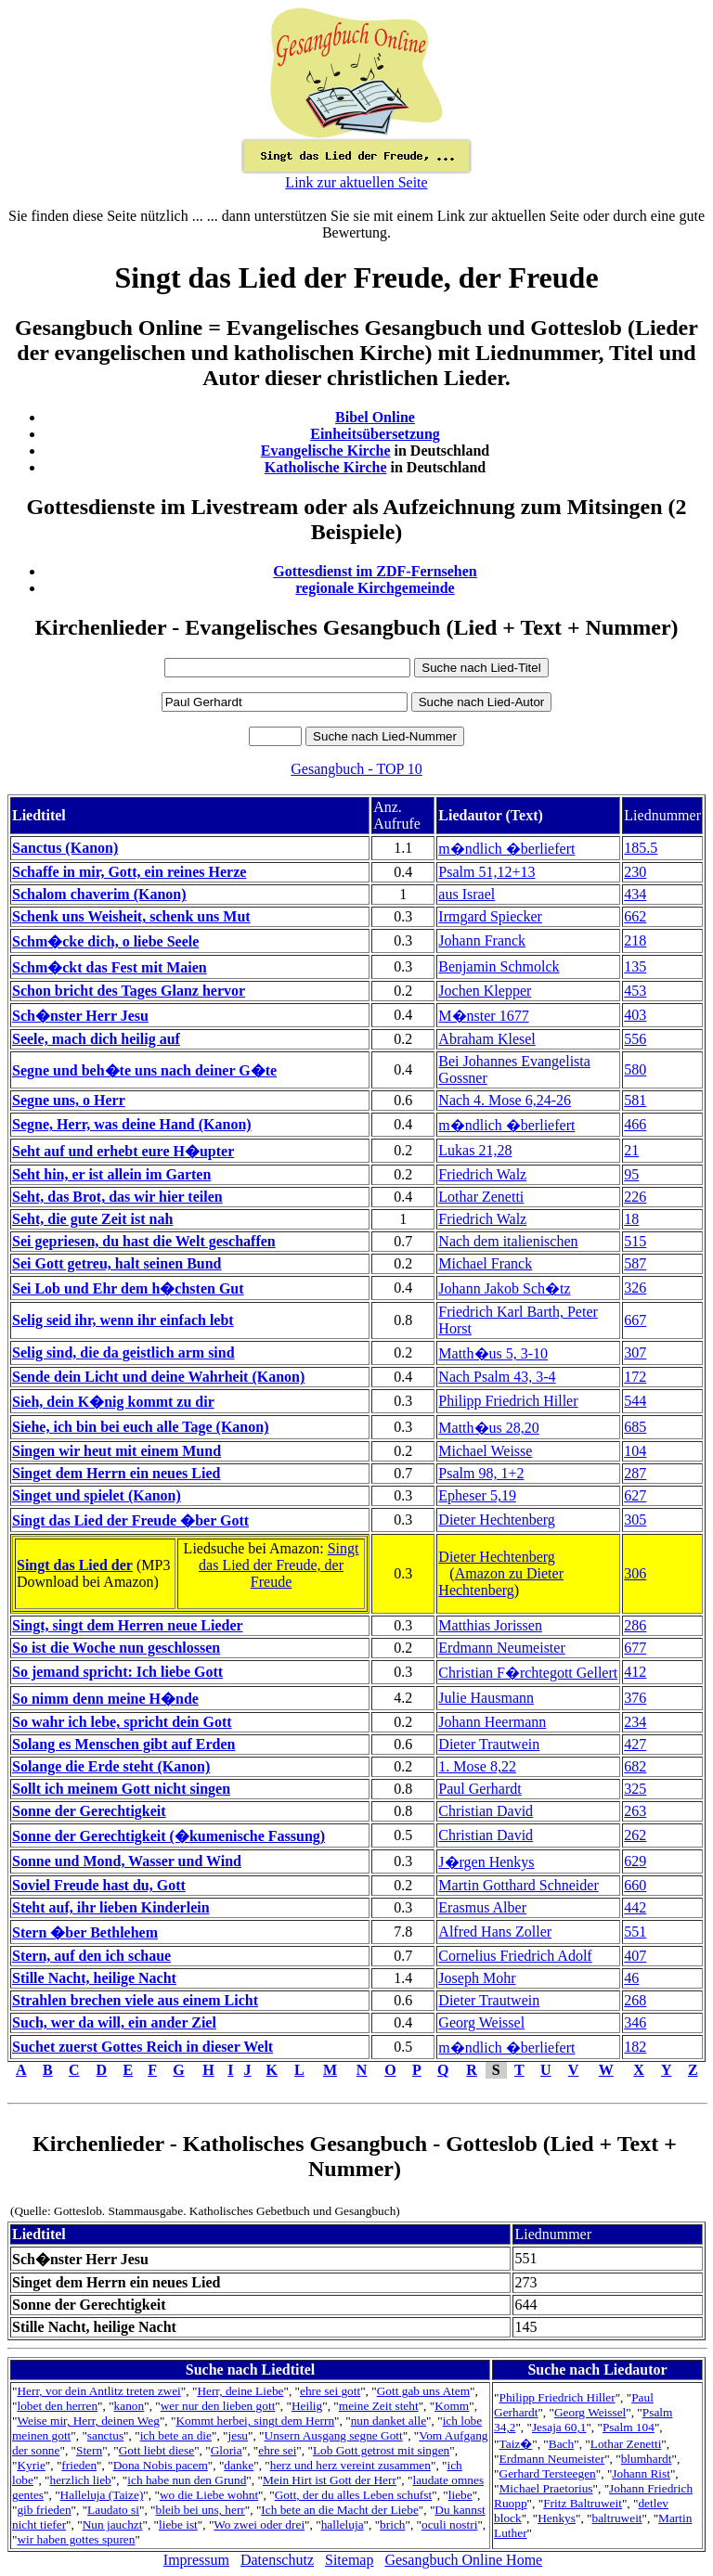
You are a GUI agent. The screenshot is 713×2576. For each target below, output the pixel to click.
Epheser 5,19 (477, 1495)
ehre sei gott (330, 2391)
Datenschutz (277, 2560)
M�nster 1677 (483, 1016)
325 (635, 1789)
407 (635, 1956)
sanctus (105, 2435)
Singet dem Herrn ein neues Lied (116, 1473)
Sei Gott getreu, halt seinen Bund (117, 1263)
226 (635, 1196)
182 (635, 2046)
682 (635, 1766)
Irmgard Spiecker (490, 916)
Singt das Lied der (75, 1565)
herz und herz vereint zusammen (350, 2465)
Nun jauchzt (113, 2524)
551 (635, 1931)
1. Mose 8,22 (477, 1766)
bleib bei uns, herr (200, 2510)
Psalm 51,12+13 (486, 872)
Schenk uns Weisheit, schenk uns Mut (131, 916)
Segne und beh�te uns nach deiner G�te (144, 1070)
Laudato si (113, 2510)
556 (635, 1039)
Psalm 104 (629, 2427)
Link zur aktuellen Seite (356, 182)
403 (635, 1015)
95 (631, 1174)
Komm (451, 2406)
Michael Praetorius (546, 2488)
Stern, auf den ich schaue (91, 1956)
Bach (561, 2444)
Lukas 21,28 (475, 1150)
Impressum (196, 2560)
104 (635, 1451)
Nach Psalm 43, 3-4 (496, 1377)
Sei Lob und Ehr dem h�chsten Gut (128, 1288)
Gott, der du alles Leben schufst (354, 2495)
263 (635, 1811)
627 (635, 1495)
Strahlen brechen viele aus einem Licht (135, 2000)
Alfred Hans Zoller (494, 1931)
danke (238, 2465)
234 (635, 1722)
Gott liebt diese (156, 2450)
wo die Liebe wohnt (209, 2495)
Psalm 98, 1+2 (481, 1473)
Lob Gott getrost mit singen (381, 2450)
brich (392, 2524)
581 (635, 1100)
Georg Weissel (481, 2022)
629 (635, 1861)
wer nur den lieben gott (218, 2406)
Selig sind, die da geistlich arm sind (123, 1352)
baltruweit (617, 2518)
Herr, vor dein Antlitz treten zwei (98, 2391)
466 (635, 1124)
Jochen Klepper (484, 990)
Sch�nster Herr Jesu (80, 1016)
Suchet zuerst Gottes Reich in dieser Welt (142, 2046)
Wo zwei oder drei (259, 2524)
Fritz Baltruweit (582, 2503)
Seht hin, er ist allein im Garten (111, 1174)
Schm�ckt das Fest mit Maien (109, 967)
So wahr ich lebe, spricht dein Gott (122, 1722)
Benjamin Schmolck (498, 966)
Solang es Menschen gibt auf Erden (123, 1744)
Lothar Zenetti (481, 1196)
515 (635, 1241)
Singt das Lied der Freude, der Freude (278, 1565)
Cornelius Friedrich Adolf (514, 1956)
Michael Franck (485, 1263)
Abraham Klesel (486, 1039)
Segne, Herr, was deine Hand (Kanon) (132, 1124)
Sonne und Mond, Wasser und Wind (126, 1861)
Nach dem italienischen (507, 1241)
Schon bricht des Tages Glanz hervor (128, 990)
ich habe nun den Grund (186, 2480)
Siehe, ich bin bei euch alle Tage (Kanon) (140, 1427)
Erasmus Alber (482, 1907)
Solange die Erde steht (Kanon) (111, 1766)
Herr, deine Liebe (240, 2391)
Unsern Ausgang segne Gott (334, 2435)
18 (631, 1219)
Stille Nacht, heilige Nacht (94, 1978)
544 (635, 1401)
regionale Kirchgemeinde (374, 588)
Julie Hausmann (486, 1698)
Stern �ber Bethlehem (85, 1932)
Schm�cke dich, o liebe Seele (105, 941)
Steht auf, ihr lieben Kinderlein (111, 1907)
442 (635, 1907)
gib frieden (44, 2510)
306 (635, 1573)
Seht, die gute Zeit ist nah (92, 1219)
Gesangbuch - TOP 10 (356, 769)
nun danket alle (388, 2421)
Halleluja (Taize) (102, 2495)
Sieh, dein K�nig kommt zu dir (113, 1402)
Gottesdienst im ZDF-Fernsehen (375, 571)
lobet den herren (57, 2406)
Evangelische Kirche (326, 450)
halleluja (342, 2524)
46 (631, 1978)
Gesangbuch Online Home (463, 2560)
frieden (79, 2465)
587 (635, 1263)
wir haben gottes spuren (76, 2539)
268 (635, 2000)
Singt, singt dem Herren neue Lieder (127, 1625)
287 (635, 1473)
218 (635, 940)
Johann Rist (641, 2473)
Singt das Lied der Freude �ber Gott (130, 1520)
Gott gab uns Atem (423, 2391)
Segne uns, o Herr (68, 1100)
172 (635, 1377)
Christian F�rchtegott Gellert (527, 1673)
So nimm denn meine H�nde (105, 1699)
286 (635, 1625)
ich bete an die (176, 2435)
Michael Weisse (485, 1451)
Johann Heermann (492, 1722)
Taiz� (516, 2444)
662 (635, 916)
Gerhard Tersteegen (547, 2473)
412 (635, 1672)
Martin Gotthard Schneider (518, 1885)
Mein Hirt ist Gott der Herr (329, 2480)
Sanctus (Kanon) (65, 848)
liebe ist (178, 2524)
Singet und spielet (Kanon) (96, 1495)
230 (635, 872)
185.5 (640, 848)
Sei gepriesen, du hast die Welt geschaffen (144, 1241)
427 (635, 1744)
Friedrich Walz (482, 1174)
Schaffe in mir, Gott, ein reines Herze (129, 872)
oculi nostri (449, 2524)
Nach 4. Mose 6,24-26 (504, 1100)
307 (635, 1352)
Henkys (557, 2518)
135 (635, 966)
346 (635, 2022)
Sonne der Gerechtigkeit (89, 1811)
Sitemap (349, 2560)
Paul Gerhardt (479, 1789)
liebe (460, 2495)
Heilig (307, 2406)
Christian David (485, 1811)
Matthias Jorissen (490, 1625)
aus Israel (466, 894)
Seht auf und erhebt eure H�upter (123, 1151)
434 (635, 894)
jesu (238, 2435)
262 (635, 1835)
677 (635, 1647)
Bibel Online (375, 417)
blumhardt (646, 2459)
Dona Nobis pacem (160, 2465)
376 (635, 1698)
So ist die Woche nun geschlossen (116, 1647)
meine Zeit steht (379, 2406)
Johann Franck (481, 940)
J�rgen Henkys (486, 1862)
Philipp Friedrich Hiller (507, 1401)
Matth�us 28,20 (488, 1428)
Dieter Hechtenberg (496, 1519)
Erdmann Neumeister (501, 1647)
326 (635, 1287)
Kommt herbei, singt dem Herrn (254, 2421)
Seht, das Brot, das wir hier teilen (117, 1196)
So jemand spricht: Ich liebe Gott (117, 1672)
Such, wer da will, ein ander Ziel (114, 2022)
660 (635, 1885)
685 (635, 1427)
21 (631, 1150)
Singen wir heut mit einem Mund (116, 1451)
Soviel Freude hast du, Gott (99, 1885)
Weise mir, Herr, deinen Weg (88, 2421)
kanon (129, 2406)
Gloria (226, 2450)
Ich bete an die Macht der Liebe (339, 2510)
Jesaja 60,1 (559, 2427)
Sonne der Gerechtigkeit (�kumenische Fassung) (168, 1836)
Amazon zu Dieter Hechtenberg (501, 1581)
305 (635, 1519)
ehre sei (277, 2450)
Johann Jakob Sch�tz (504, 1288)
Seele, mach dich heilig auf (96, 1039)
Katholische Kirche (326, 467)
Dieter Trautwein (488, 1744)
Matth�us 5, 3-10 (493, 1353)
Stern (89, 2450)
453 (635, 990)
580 (635, 1069)
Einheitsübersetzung (375, 434)
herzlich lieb (80, 2480)
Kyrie (31, 2465)
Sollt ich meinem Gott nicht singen (121, 1789)
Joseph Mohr (476, 1978)
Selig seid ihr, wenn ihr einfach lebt (123, 1320)
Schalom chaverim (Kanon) (99, 894)
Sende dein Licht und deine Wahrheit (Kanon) (158, 1377)
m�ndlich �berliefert (506, 849)
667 (635, 1320)
